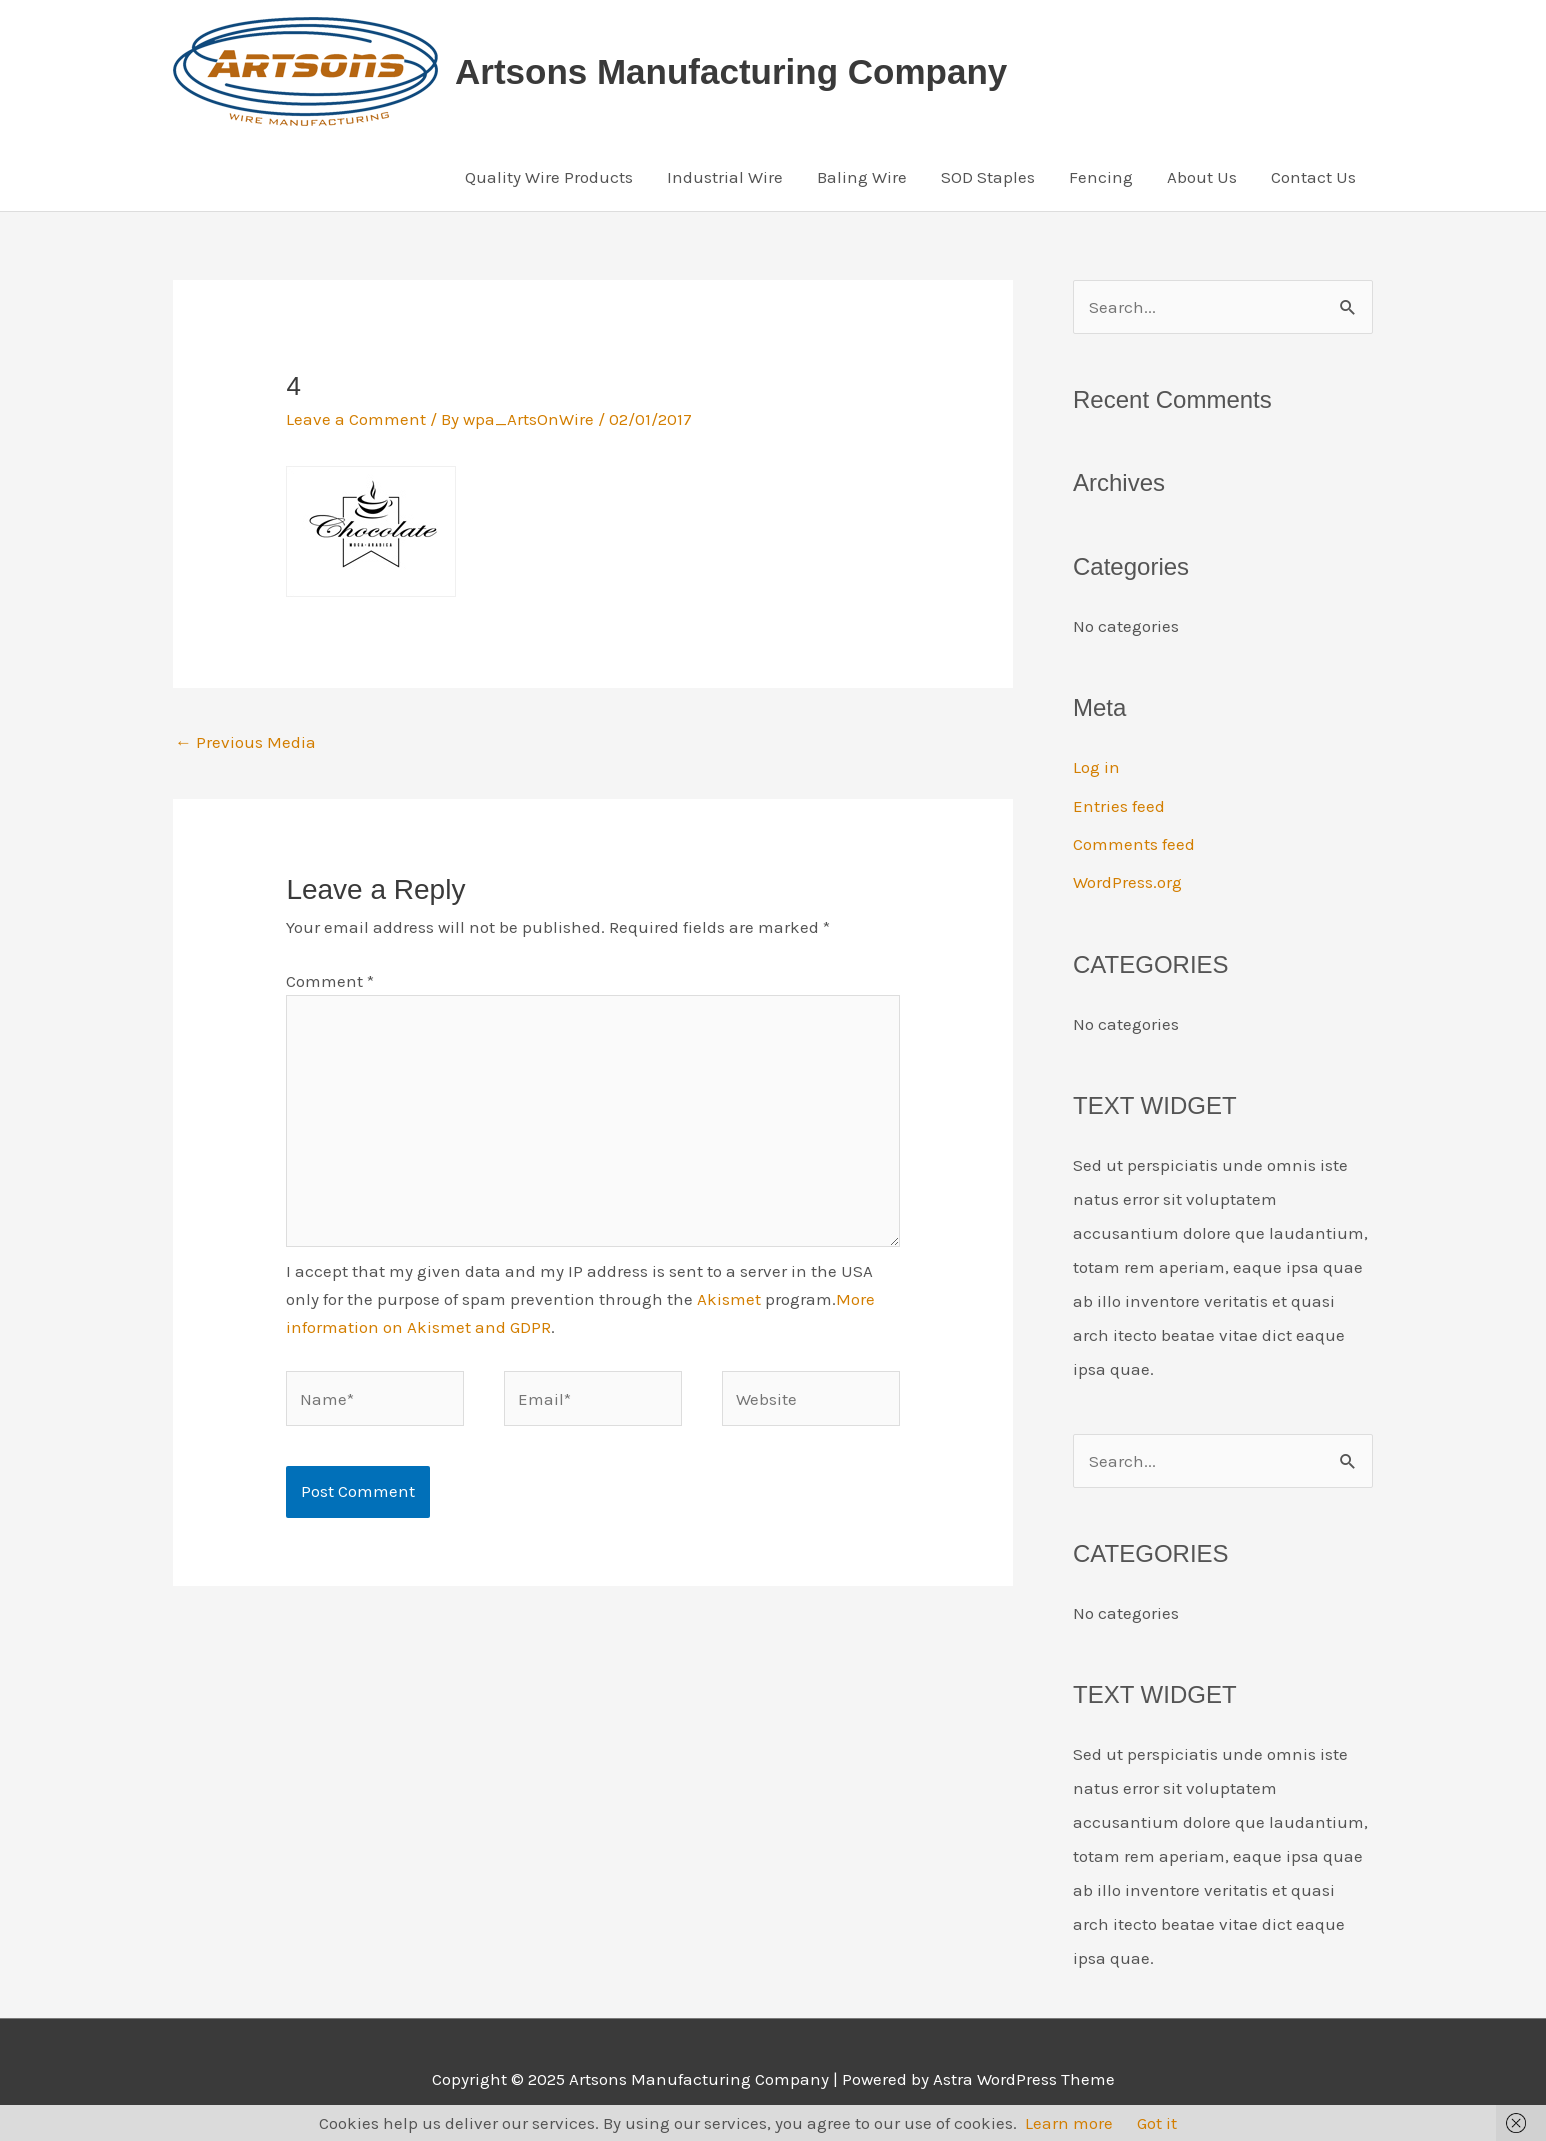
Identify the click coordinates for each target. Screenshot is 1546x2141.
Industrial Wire (725, 177)
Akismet (729, 1299)
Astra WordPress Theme (1024, 2079)
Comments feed (1134, 844)
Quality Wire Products (549, 177)
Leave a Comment (356, 419)
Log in (1096, 767)
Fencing (1101, 177)
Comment (330, 981)
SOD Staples (988, 177)
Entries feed (1119, 806)
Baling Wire (862, 177)
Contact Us (1313, 177)
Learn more (1069, 2123)
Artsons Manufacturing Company (731, 71)
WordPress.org (1127, 882)
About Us (1202, 177)
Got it (1157, 2123)
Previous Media (245, 742)
